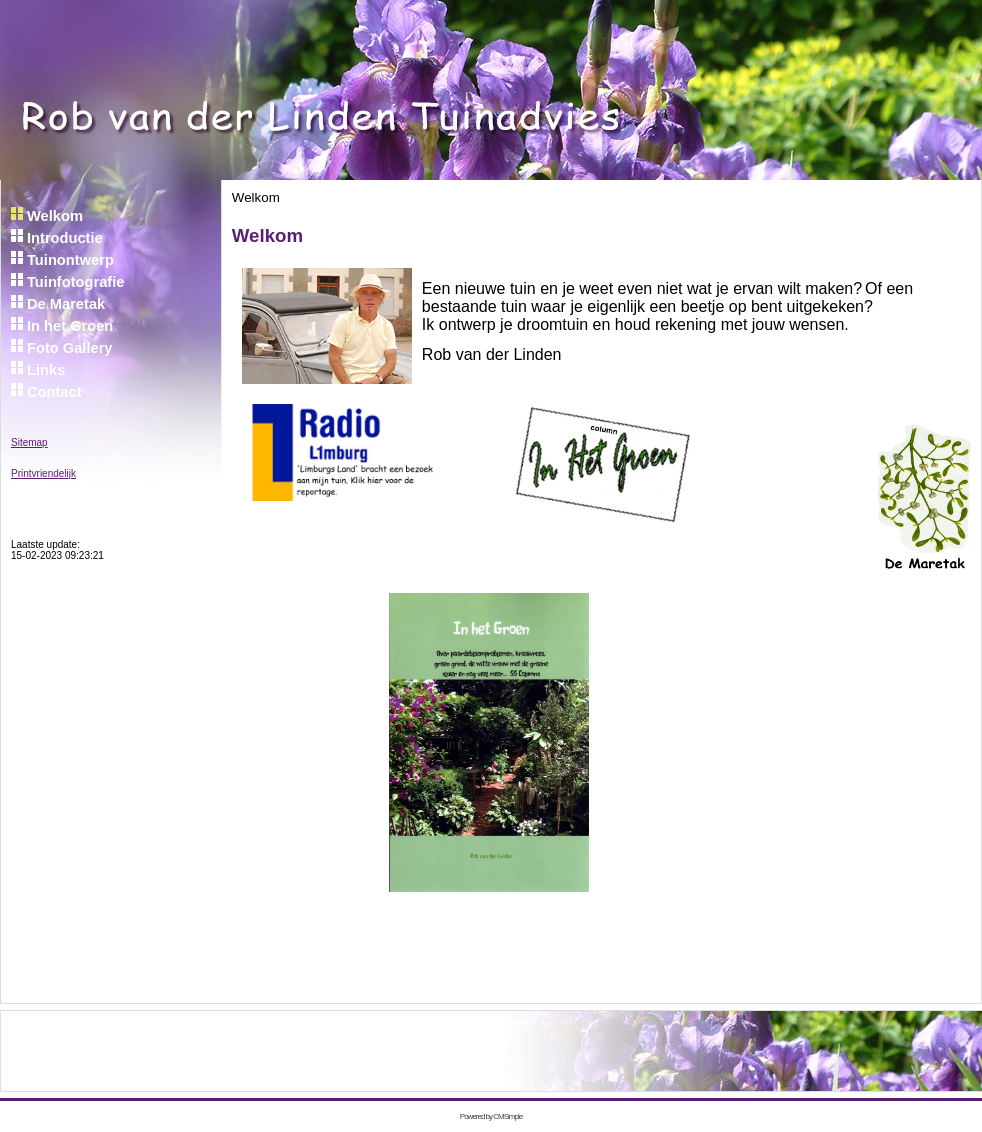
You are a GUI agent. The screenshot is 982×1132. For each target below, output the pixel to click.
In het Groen (72, 326)
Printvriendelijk (43, 473)
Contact (54, 392)
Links (46, 370)
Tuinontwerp (70, 260)
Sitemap (29, 442)
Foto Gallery (72, 348)
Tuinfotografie (78, 282)
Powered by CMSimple (491, 1116)
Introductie (67, 238)
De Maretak (66, 304)
